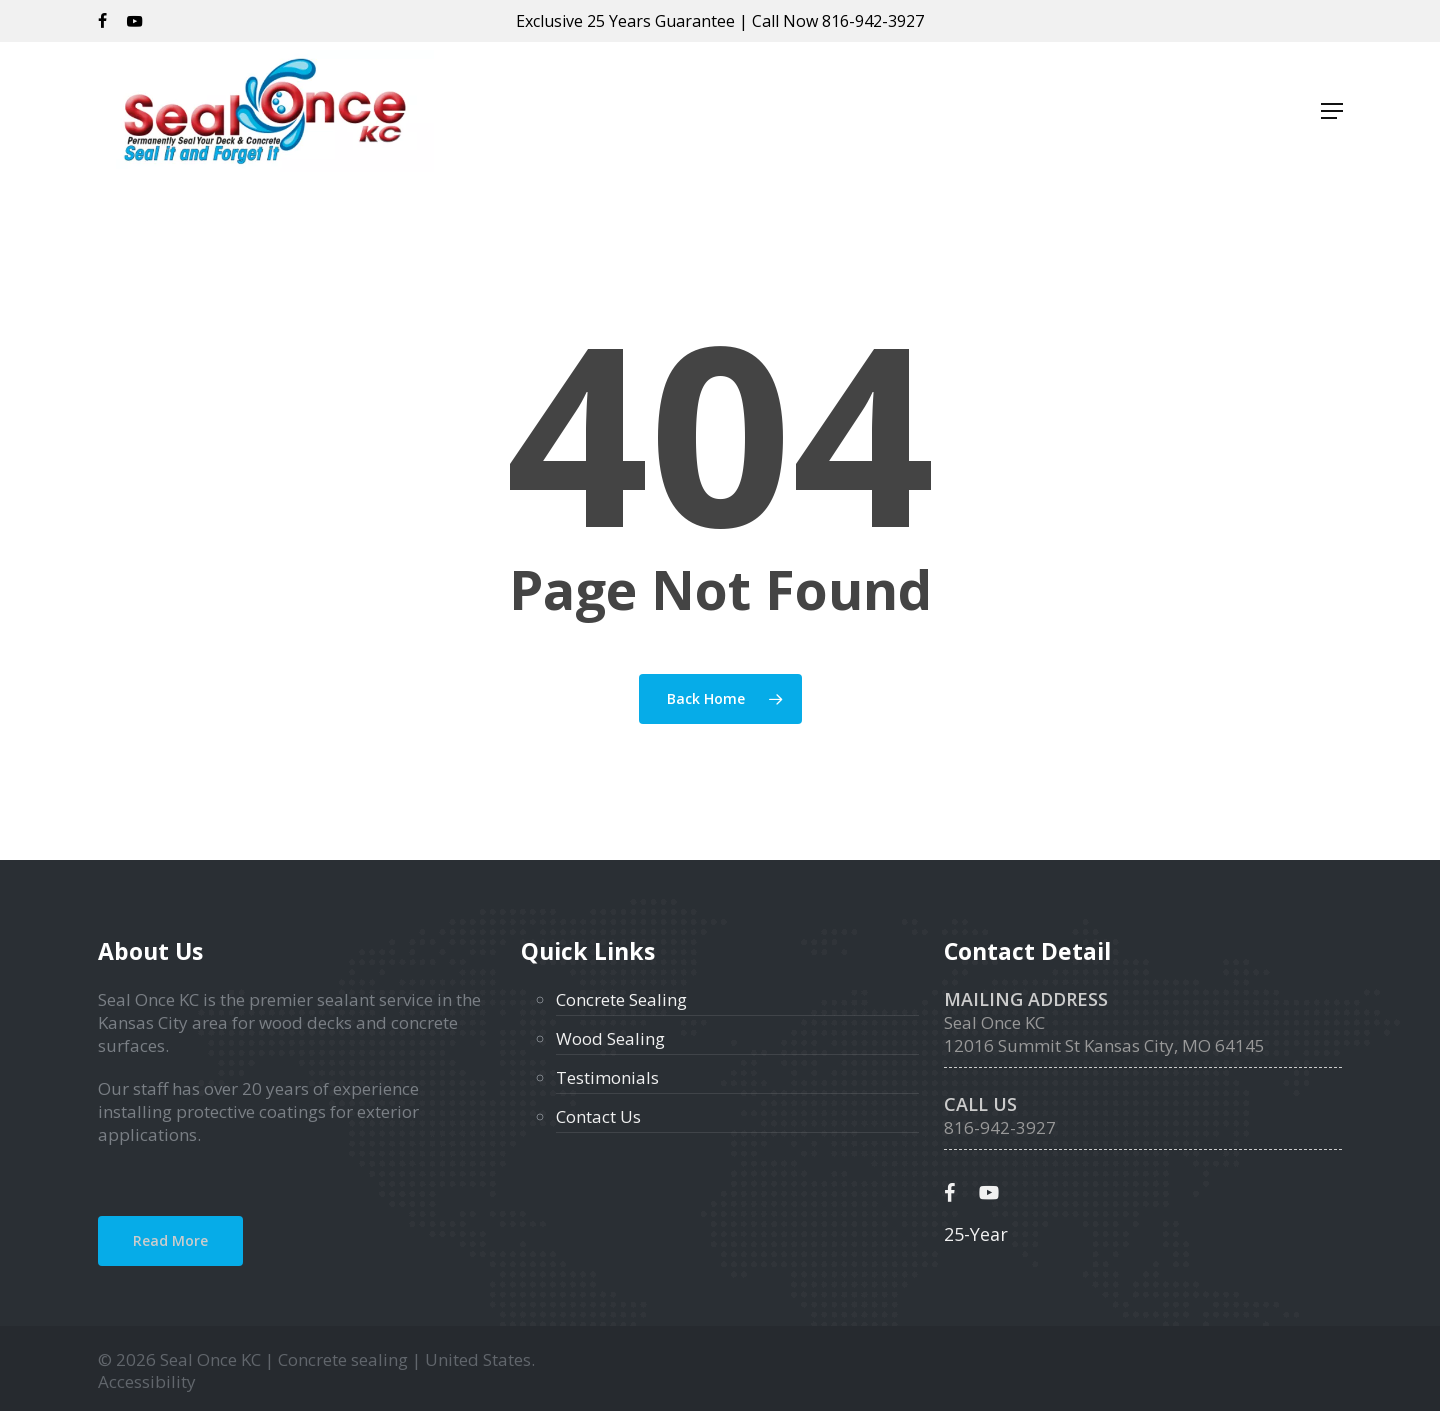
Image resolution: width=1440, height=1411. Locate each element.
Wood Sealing (610, 1038)
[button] (1332, 111)
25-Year (976, 1234)
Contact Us (598, 1116)
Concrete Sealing (621, 999)
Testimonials (607, 1077)
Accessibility (147, 1381)
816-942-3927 (873, 21)
